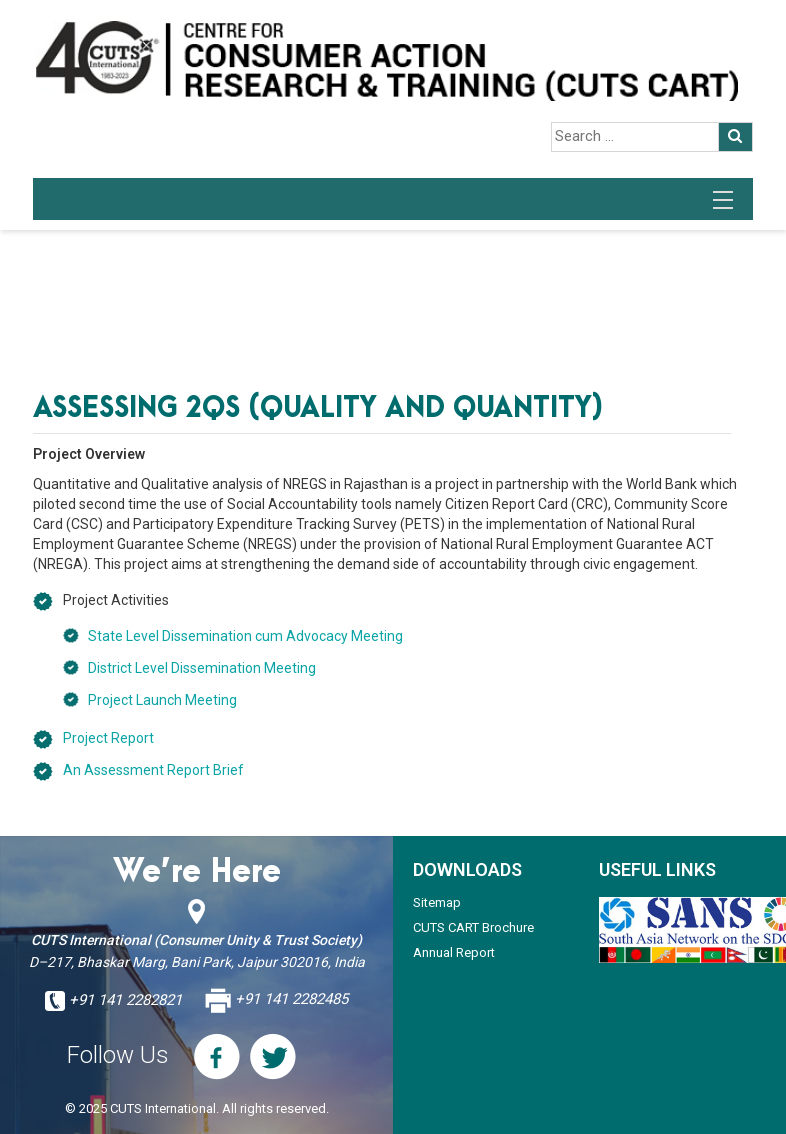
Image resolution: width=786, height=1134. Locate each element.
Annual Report (454, 952)
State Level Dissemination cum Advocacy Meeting (245, 636)
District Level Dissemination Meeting (202, 668)
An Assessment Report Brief (153, 770)
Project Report (108, 738)
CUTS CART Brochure (473, 927)
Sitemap (437, 902)
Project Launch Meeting (162, 700)
